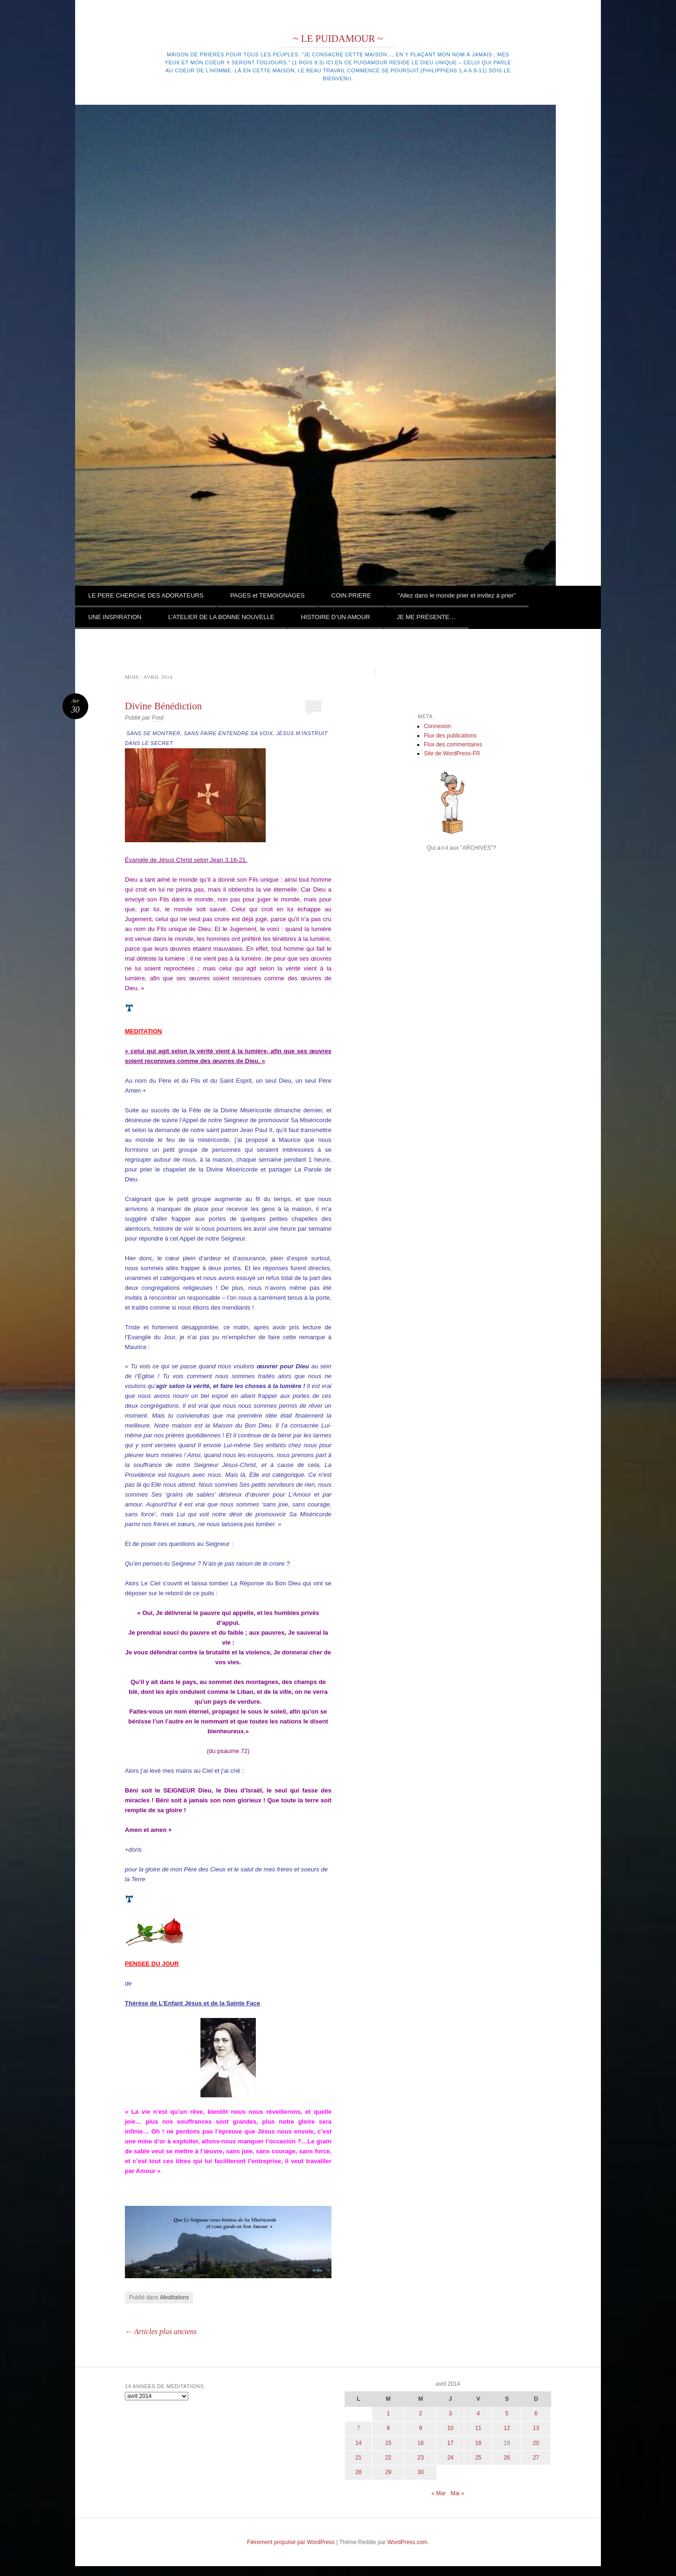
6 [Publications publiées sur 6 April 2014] (536, 2413)
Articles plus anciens (161, 2331)
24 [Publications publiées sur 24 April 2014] (450, 2457)
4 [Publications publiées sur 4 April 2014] (478, 2413)
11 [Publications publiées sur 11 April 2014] (478, 2428)
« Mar (438, 2493)
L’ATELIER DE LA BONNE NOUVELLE (221, 617)
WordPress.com (407, 2542)
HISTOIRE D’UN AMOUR (335, 617)
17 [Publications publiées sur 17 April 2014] (450, 2443)
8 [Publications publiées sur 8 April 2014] (388, 2428)
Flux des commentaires (453, 744)
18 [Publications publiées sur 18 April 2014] (478, 2443)
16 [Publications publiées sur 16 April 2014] (420, 2443)
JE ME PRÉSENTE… (426, 617)
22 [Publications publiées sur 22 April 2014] (388, 2457)
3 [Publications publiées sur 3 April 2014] (450, 2413)
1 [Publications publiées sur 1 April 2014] (388, 2413)
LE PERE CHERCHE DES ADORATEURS (145, 595)
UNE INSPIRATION (114, 617)
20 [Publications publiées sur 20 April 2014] (536, 2443)
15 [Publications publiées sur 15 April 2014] (388, 2443)
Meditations (174, 2297)
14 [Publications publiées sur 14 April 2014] (358, 2443)
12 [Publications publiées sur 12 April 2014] (507, 2428)
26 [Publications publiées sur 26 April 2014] (507, 2457)
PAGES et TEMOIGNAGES (267, 595)
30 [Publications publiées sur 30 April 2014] (420, 2472)
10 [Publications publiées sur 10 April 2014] (450, 2428)
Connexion (437, 726)
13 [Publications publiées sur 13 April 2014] (536, 2428)
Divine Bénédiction (163, 706)
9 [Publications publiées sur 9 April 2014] (420, 2428)
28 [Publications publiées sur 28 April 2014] (358, 2472)
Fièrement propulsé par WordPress (291, 2542)
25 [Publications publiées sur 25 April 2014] (478, 2457)
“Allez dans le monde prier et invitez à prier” (456, 595)
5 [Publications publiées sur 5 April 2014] (506, 2413)
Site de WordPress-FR (452, 753)
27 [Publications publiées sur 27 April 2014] (536, 2457)
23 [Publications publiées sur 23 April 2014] (420, 2457)
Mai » (457, 2493)
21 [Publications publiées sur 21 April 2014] (358, 2457)
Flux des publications (450, 735)
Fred (157, 717)
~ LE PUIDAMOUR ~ (338, 38)
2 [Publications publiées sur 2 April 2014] (420, 2413)
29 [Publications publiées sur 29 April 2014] (388, 2472)
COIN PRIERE (351, 595)
